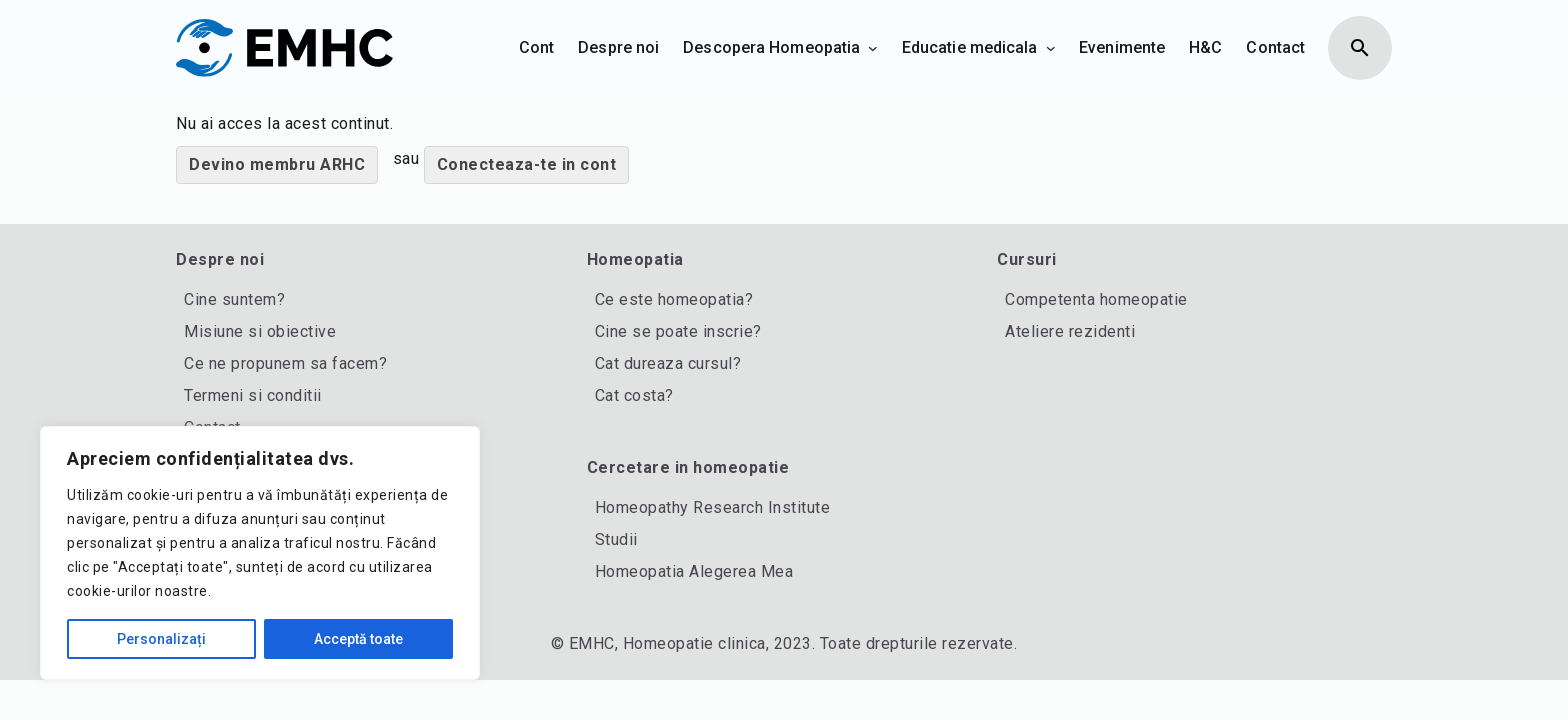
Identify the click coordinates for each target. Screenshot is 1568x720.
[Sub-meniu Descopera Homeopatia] (873, 48)
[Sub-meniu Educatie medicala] (1051, 48)
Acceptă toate (358, 639)
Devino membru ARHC (277, 164)
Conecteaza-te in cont (527, 164)
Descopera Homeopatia (771, 47)
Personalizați (161, 639)
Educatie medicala (970, 47)
